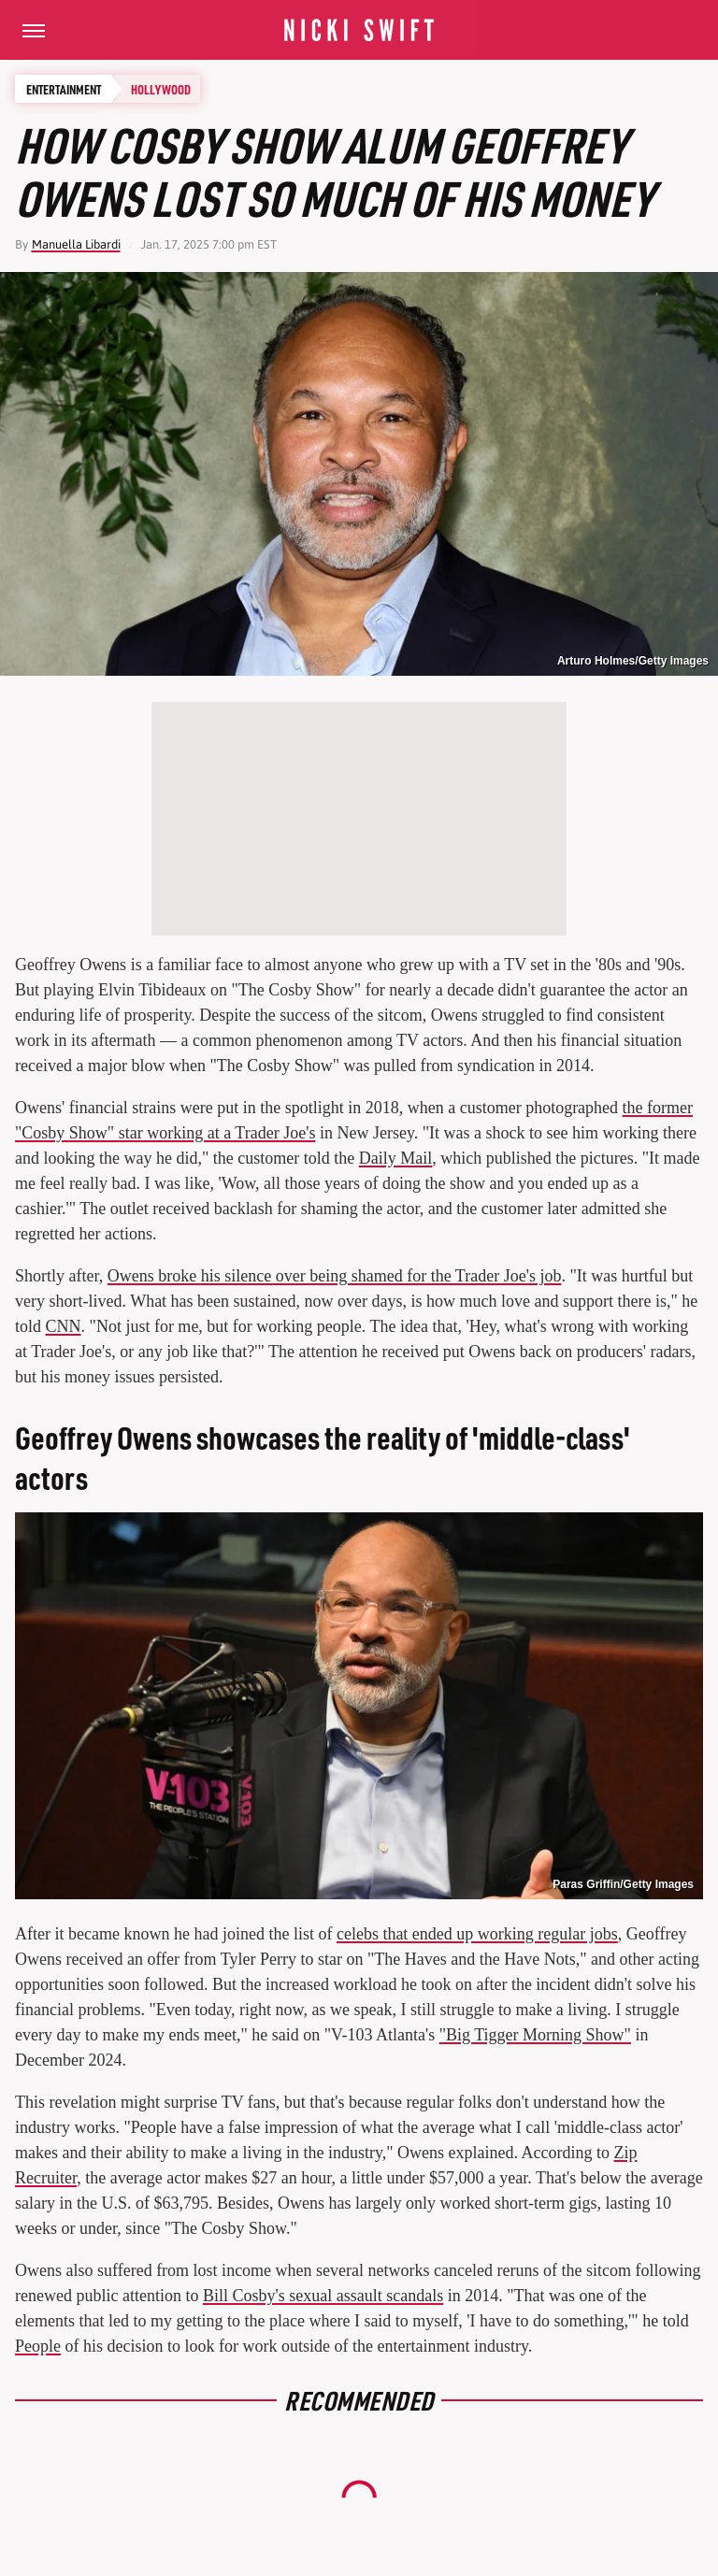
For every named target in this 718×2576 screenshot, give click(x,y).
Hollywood (161, 88)
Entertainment (63, 88)
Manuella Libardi (76, 244)
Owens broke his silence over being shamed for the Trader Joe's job (335, 1276)
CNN (63, 1326)
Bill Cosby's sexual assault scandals (323, 2295)
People (38, 2346)
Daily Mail (396, 1158)
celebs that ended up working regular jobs (477, 1934)
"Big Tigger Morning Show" (535, 2034)
